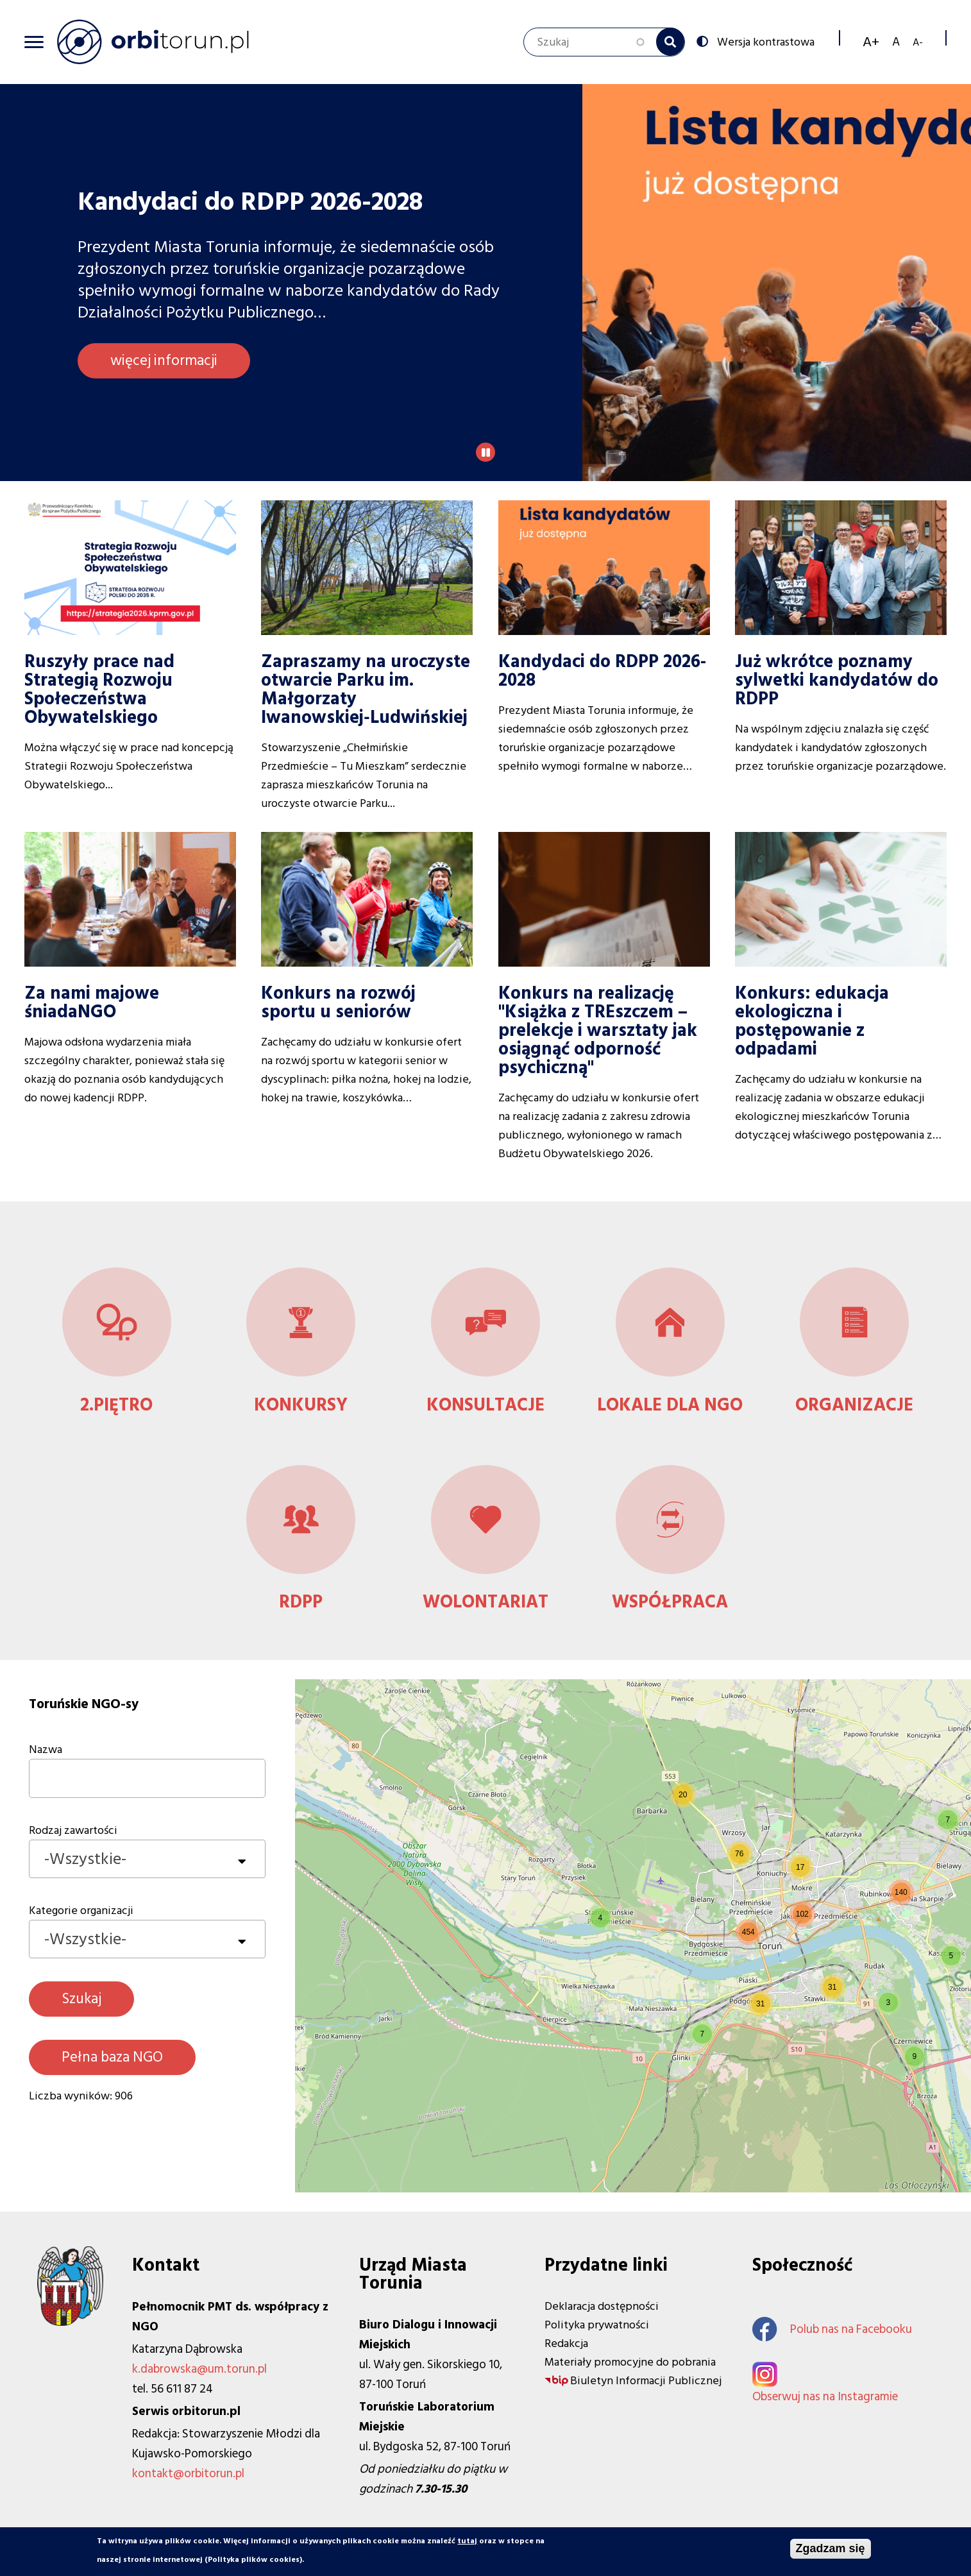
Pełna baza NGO (112, 2057)
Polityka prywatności (597, 2325)
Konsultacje (485, 1405)
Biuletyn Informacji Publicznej (646, 2380)
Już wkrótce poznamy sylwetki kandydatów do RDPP (836, 680)
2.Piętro (116, 1405)
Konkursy (301, 1405)
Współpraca (670, 1602)
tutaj (467, 2541)
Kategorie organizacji (81, 1910)
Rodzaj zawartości (73, 1830)
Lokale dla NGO (670, 1405)
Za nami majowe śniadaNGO (91, 1002)
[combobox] (147, 1859)
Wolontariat (485, 1602)
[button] (600, 1918)
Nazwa (45, 1749)
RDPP (301, 1602)
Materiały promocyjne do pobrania (630, 2362)
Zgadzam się (830, 2548)
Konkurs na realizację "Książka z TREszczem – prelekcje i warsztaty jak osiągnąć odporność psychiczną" (597, 1030)
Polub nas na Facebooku (832, 2329)
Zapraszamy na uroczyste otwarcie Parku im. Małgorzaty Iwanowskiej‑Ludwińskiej (365, 689)
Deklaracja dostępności (602, 2306)
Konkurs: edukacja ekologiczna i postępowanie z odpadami (812, 1021)
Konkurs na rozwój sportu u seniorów (338, 1002)
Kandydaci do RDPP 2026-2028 (602, 671)
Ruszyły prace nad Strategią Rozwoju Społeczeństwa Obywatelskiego (99, 689)
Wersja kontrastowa (764, 41)
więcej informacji (163, 360)
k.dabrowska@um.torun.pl (199, 2369)
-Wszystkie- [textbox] (85, 1859)
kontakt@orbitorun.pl (188, 2474)
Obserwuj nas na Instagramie (825, 2397)
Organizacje (854, 1405)
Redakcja (566, 2343)
